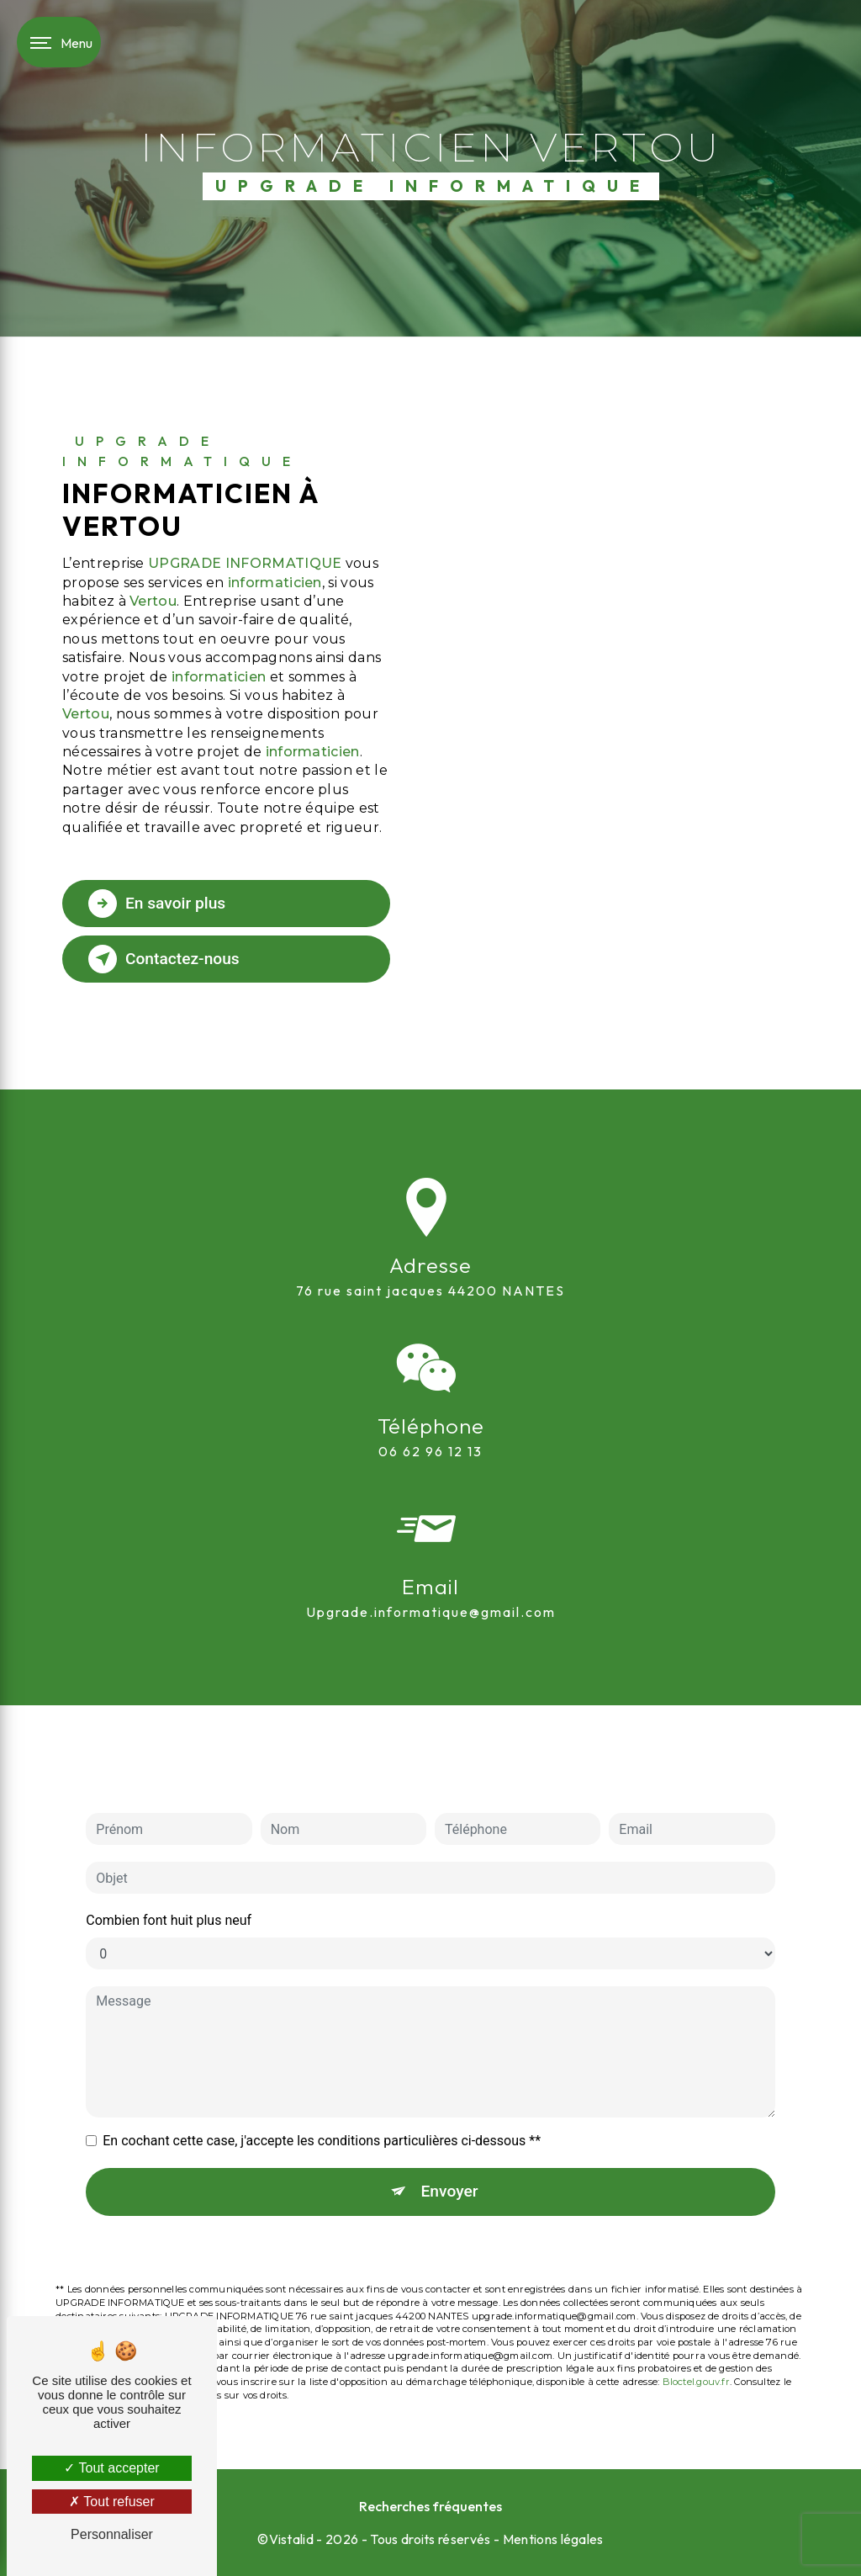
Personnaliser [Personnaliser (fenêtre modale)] (112, 2534)
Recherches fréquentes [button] (430, 2506)
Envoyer (449, 2144)
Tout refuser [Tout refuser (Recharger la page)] (112, 2501)
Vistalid (291, 2539)
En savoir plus (156, 903)
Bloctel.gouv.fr (696, 2334)
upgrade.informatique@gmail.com (431, 1564)
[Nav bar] (59, 42)
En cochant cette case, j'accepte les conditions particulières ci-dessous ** (322, 2094)
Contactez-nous (164, 959)
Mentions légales (553, 2539)
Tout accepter (111, 2468)
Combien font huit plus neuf (168, 1873)
